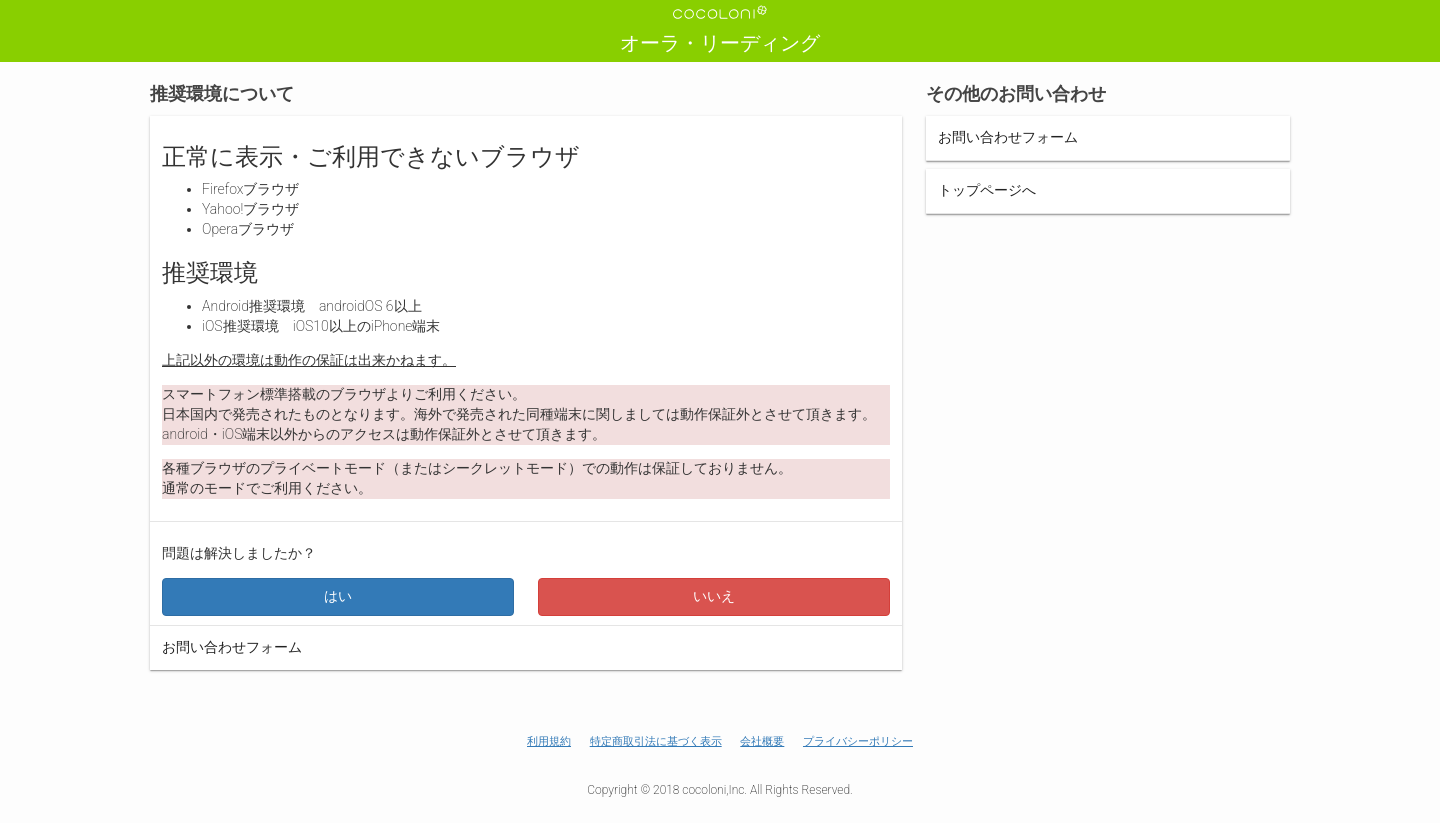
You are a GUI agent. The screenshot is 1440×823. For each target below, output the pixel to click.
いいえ (714, 596)
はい (338, 596)
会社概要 (762, 741)
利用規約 (549, 741)
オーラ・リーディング (720, 43)
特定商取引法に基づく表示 (656, 741)
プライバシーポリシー (858, 741)
